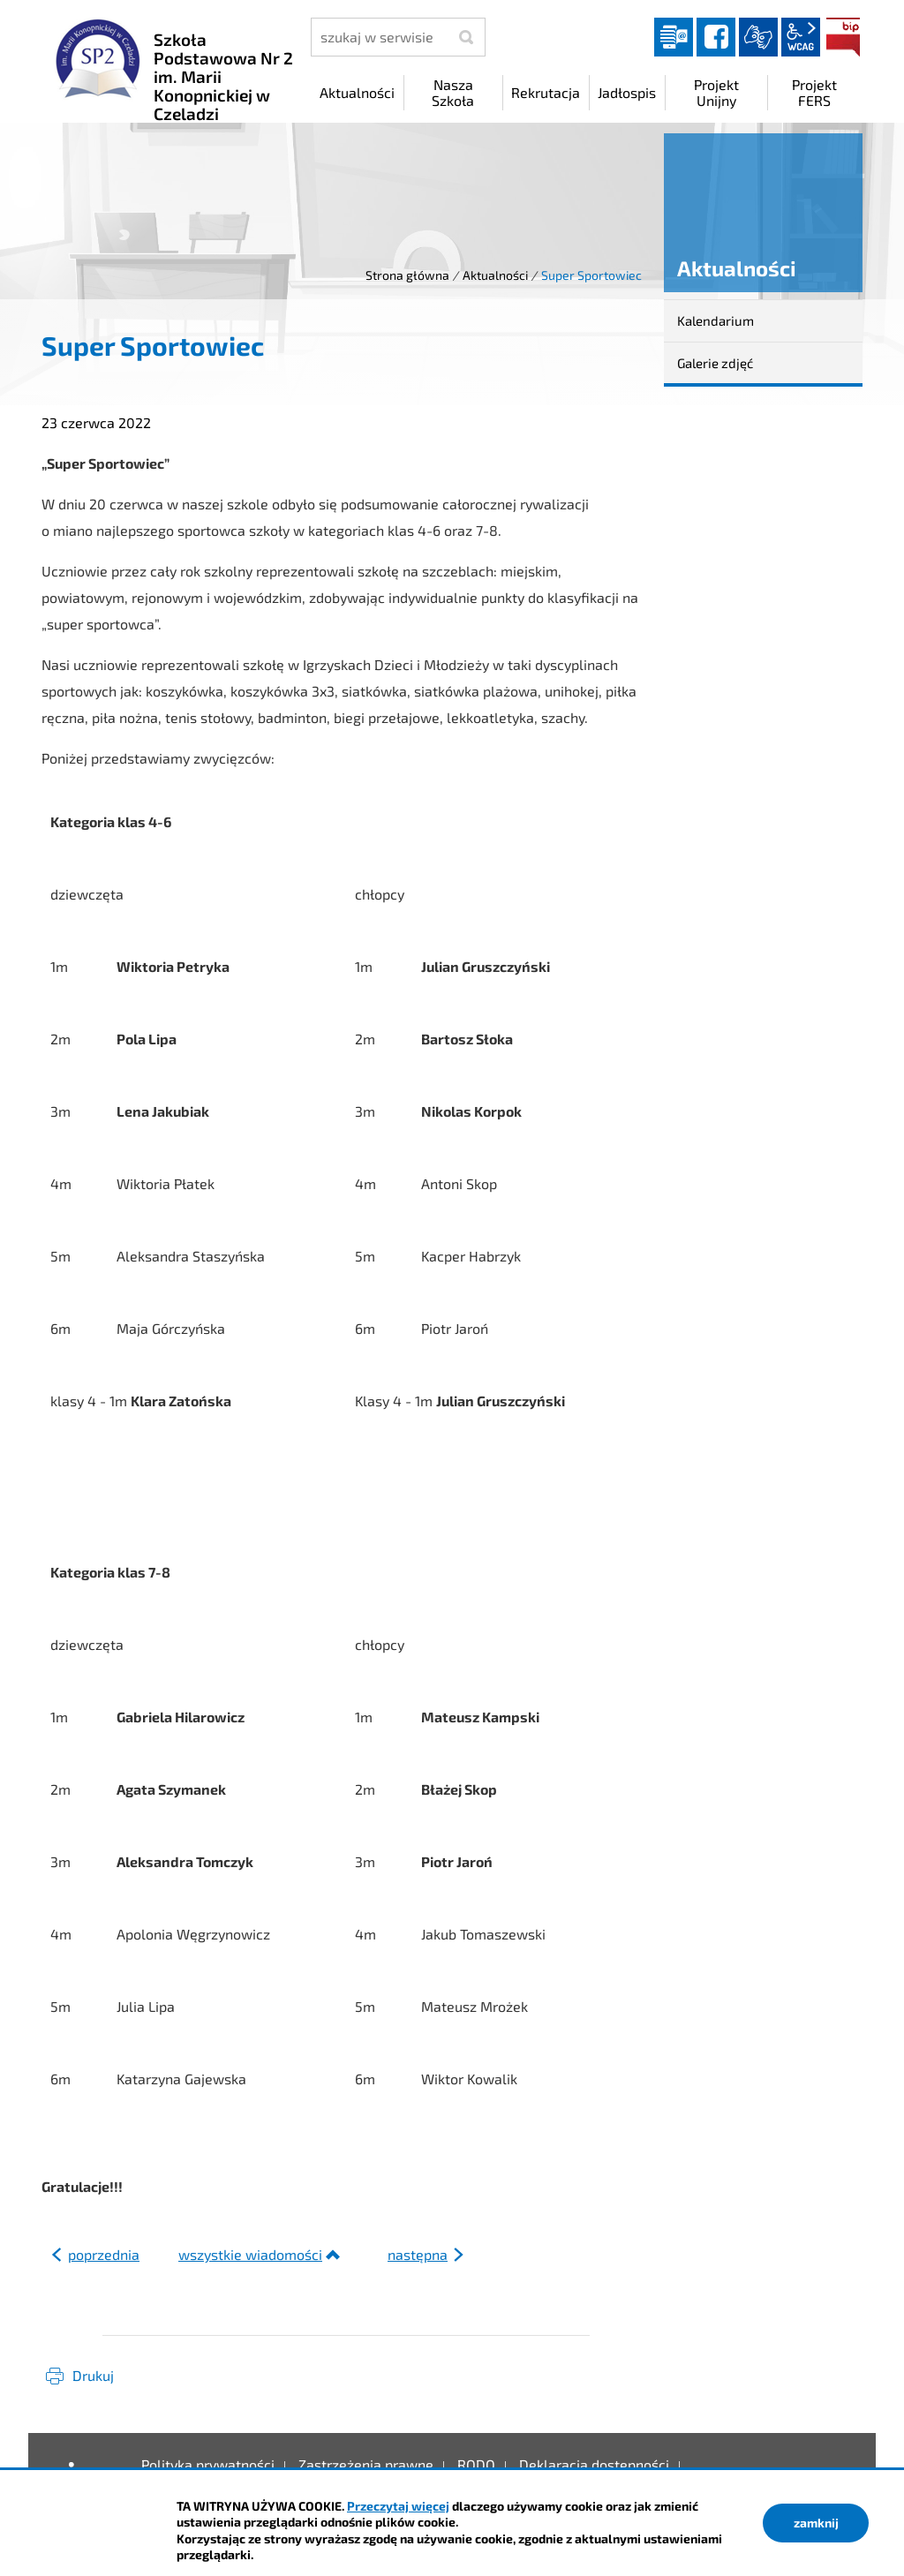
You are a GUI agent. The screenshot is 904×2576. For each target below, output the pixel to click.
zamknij (816, 2522)
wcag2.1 (800, 37)
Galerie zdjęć (715, 363)
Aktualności (495, 274)
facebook (716, 37)
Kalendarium (715, 320)
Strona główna (407, 274)
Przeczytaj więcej (398, 2505)
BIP (843, 37)
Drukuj (93, 2375)
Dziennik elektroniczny (673, 37)
